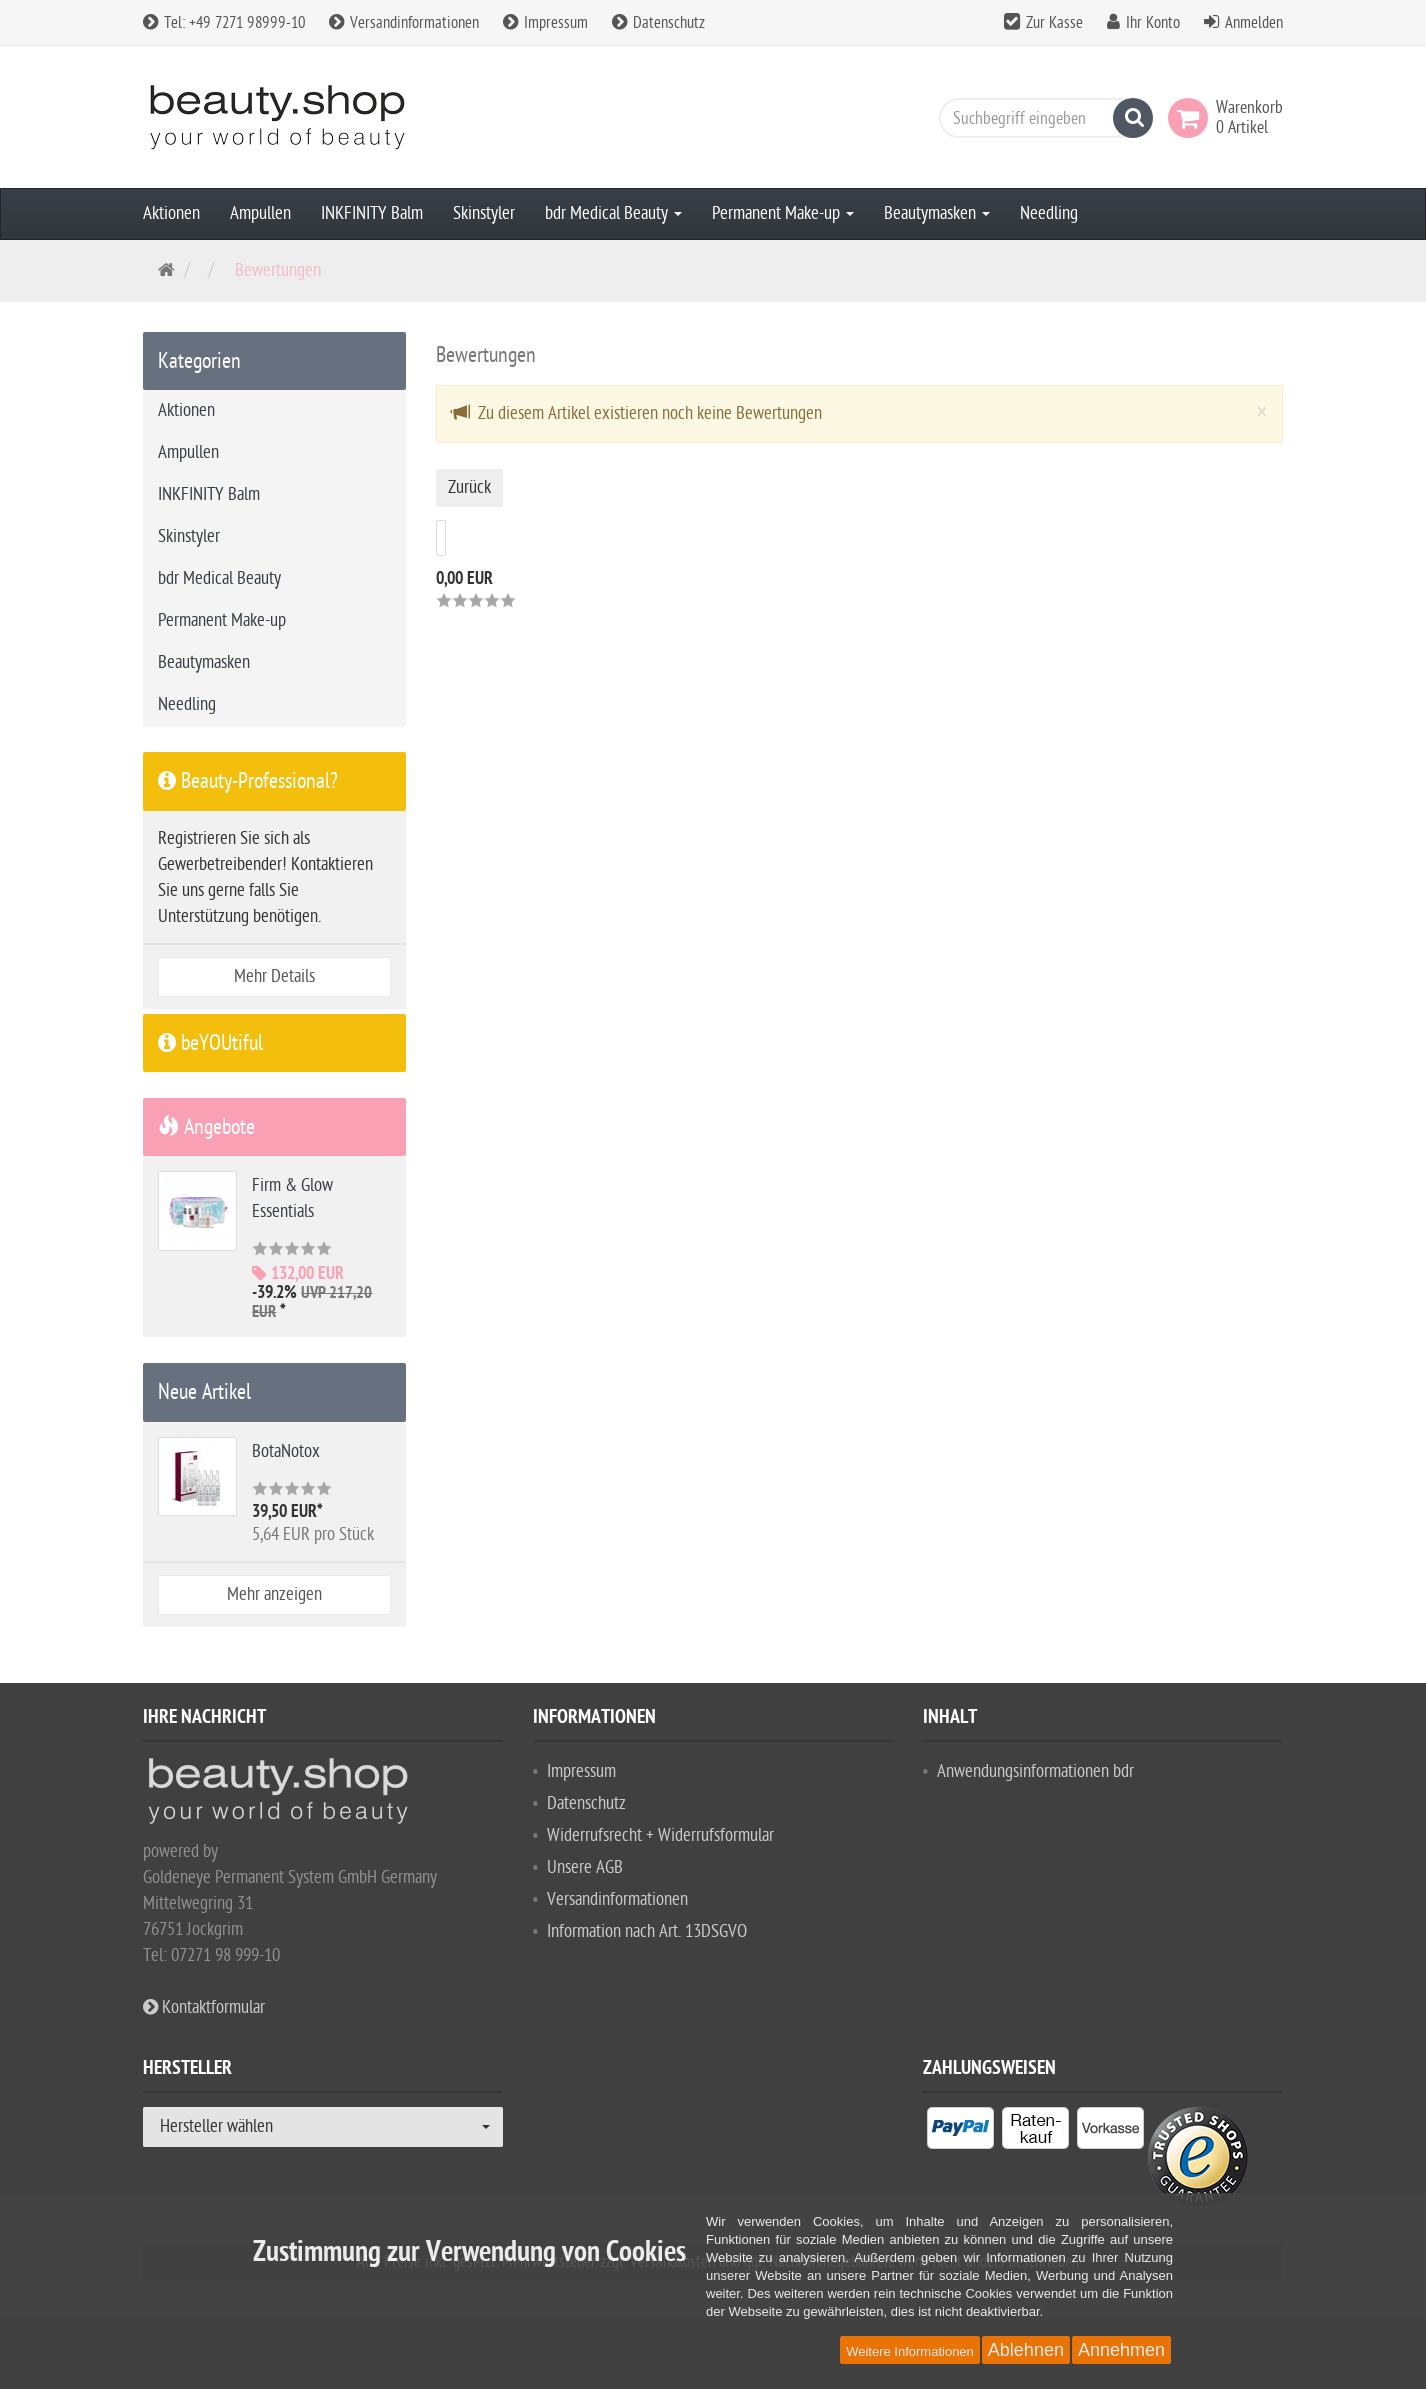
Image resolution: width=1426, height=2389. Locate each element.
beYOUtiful (210, 1043)
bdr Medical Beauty (613, 213)
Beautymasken (937, 213)
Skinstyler (484, 213)
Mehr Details (274, 976)
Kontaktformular (204, 2007)
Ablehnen (1026, 2350)
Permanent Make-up (783, 213)
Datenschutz (658, 23)
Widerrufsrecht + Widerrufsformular (660, 1835)
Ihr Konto (1153, 23)
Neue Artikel (204, 1392)
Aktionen (171, 213)
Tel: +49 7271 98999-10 (224, 23)
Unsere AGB (585, 1867)
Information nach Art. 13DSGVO (647, 1931)
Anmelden (1254, 23)
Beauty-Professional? (248, 781)
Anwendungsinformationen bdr (1035, 1771)
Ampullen (260, 213)
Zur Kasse (1054, 23)
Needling (1049, 213)
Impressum (545, 23)
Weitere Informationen (910, 2351)
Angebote (206, 1127)
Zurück (469, 487)
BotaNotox (286, 1451)
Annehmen (1121, 2350)
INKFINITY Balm (372, 213)
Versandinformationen (404, 23)
